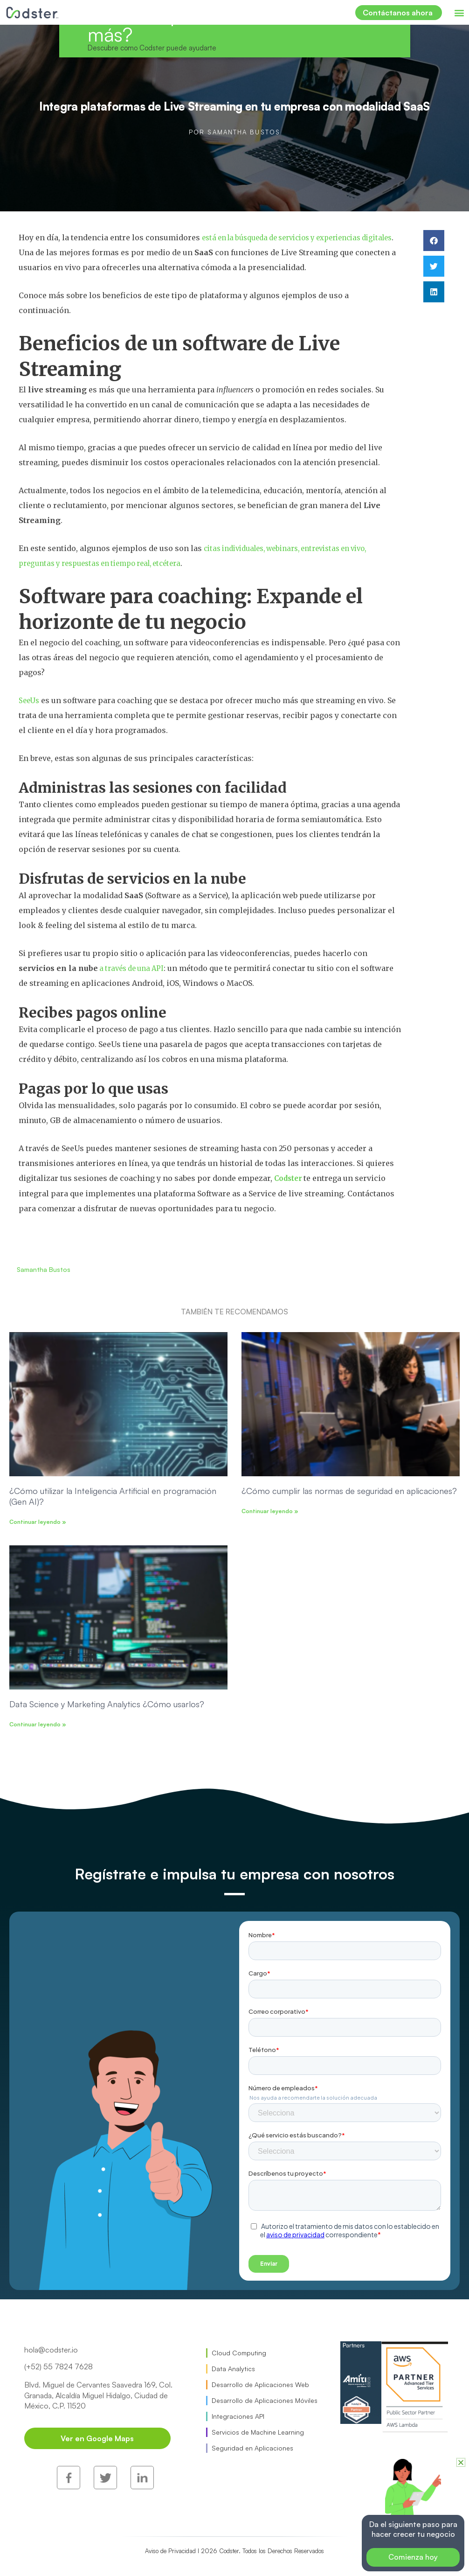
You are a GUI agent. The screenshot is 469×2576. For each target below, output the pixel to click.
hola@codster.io (51, 2348)
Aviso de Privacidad (177, 2516)
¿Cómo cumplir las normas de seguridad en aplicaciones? (349, 1489)
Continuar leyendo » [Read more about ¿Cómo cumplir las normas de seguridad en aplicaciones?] (269, 1510)
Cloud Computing (239, 2352)
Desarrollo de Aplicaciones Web (260, 2384)
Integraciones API (238, 2415)
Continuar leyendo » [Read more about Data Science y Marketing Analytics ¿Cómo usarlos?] (37, 1723)
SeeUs (30, 699)
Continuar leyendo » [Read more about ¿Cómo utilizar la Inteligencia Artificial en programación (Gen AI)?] (37, 1520)
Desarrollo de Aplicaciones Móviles (264, 2399)
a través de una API (135, 967)
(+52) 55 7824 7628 (58, 2365)
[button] (459, 12)
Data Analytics (233, 2368)
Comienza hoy (413, 2557)
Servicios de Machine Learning (258, 2431)
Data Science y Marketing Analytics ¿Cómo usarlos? (106, 1703)
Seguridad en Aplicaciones (252, 2447)
